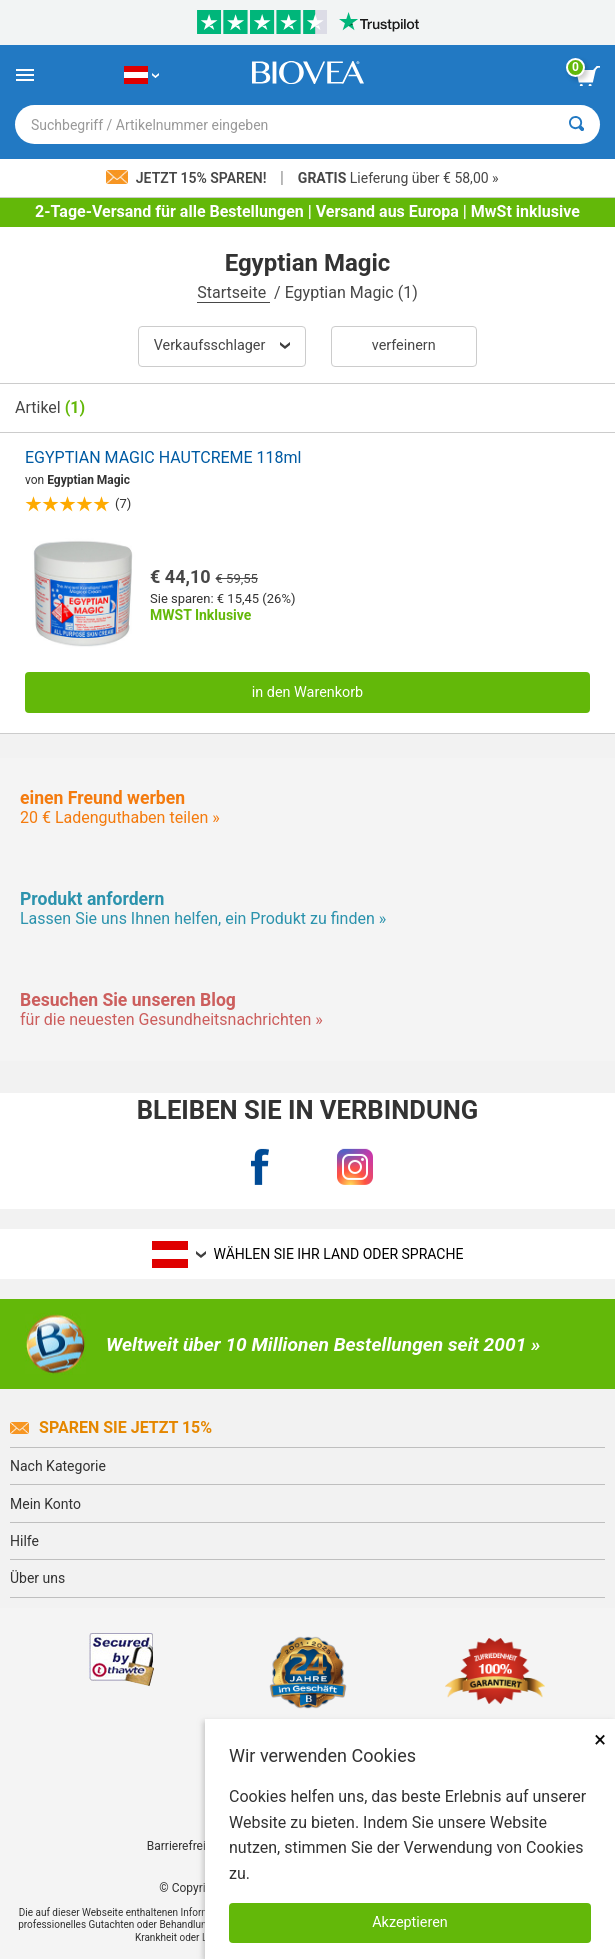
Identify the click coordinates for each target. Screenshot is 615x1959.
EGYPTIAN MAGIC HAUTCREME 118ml (163, 457)
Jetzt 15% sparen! (188, 178)
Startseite (233, 292)
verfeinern (404, 345)
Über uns (37, 1578)
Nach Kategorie (58, 1466)
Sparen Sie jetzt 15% (111, 1427)
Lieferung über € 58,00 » (398, 178)
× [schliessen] (600, 1739)
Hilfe (24, 1541)
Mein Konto (45, 1504)
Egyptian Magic (88, 480)
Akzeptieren (410, 1922)
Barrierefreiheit (186, 1846)
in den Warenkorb (307, 692)
